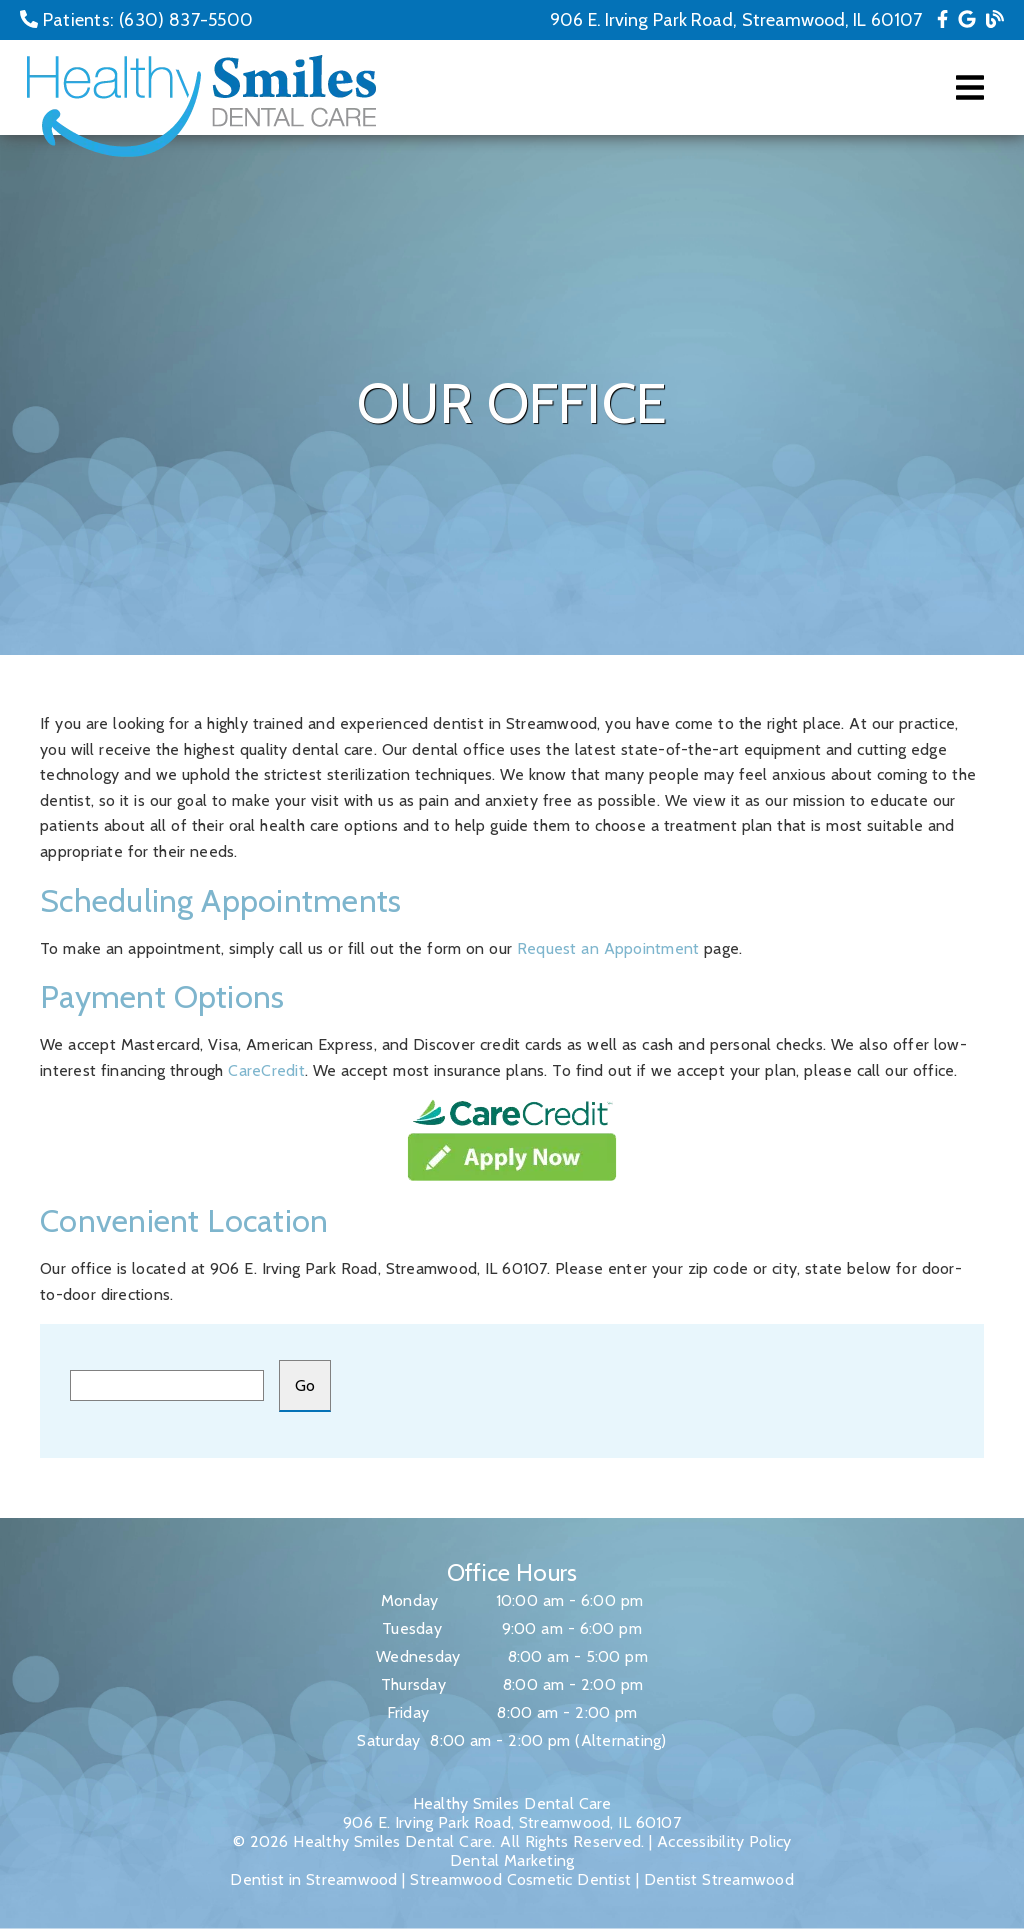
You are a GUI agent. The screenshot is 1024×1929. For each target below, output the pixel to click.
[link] (942, 20)
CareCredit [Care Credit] (266, 1070)
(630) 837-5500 (186, 20)
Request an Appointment (608, 948)
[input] (167, 1385)
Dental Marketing (512, 1860)
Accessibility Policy (724, 1841)
